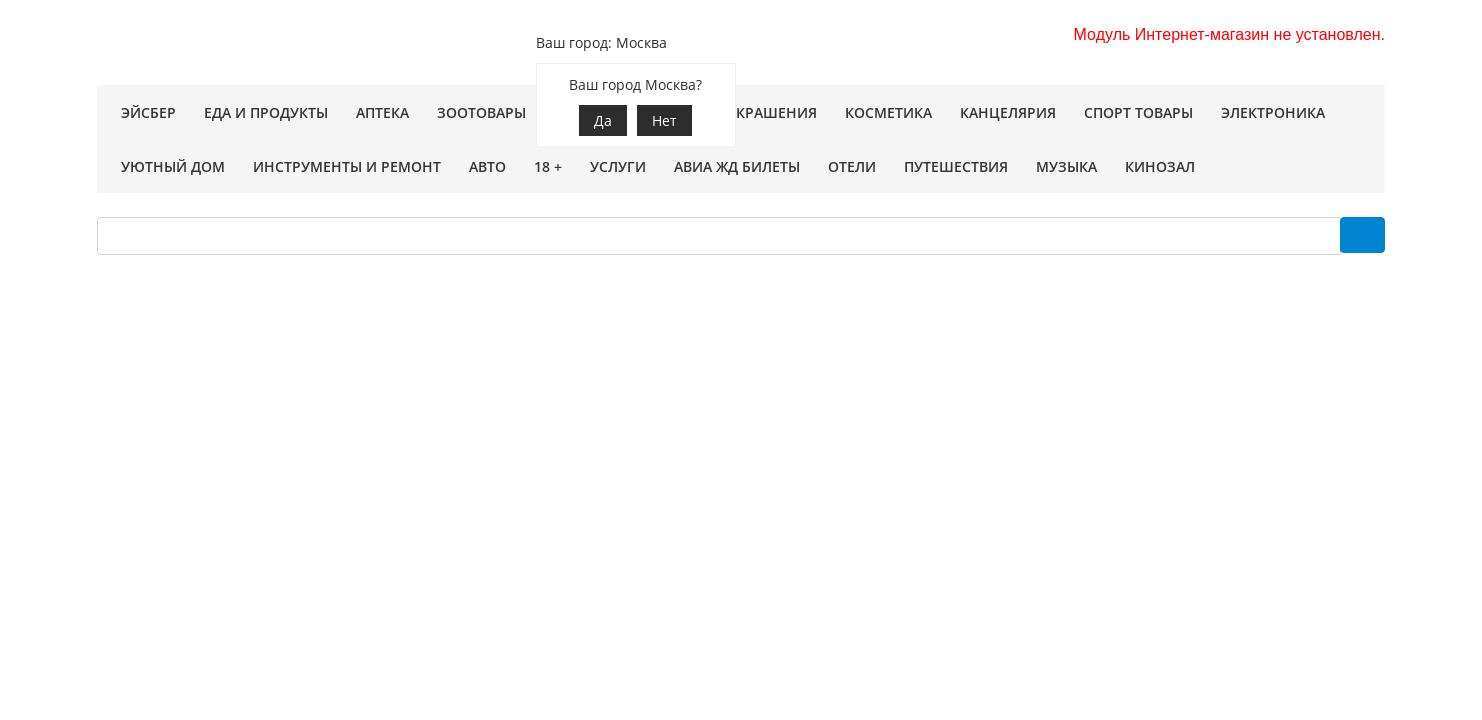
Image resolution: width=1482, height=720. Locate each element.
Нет (664, 120)
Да (603, 120)
